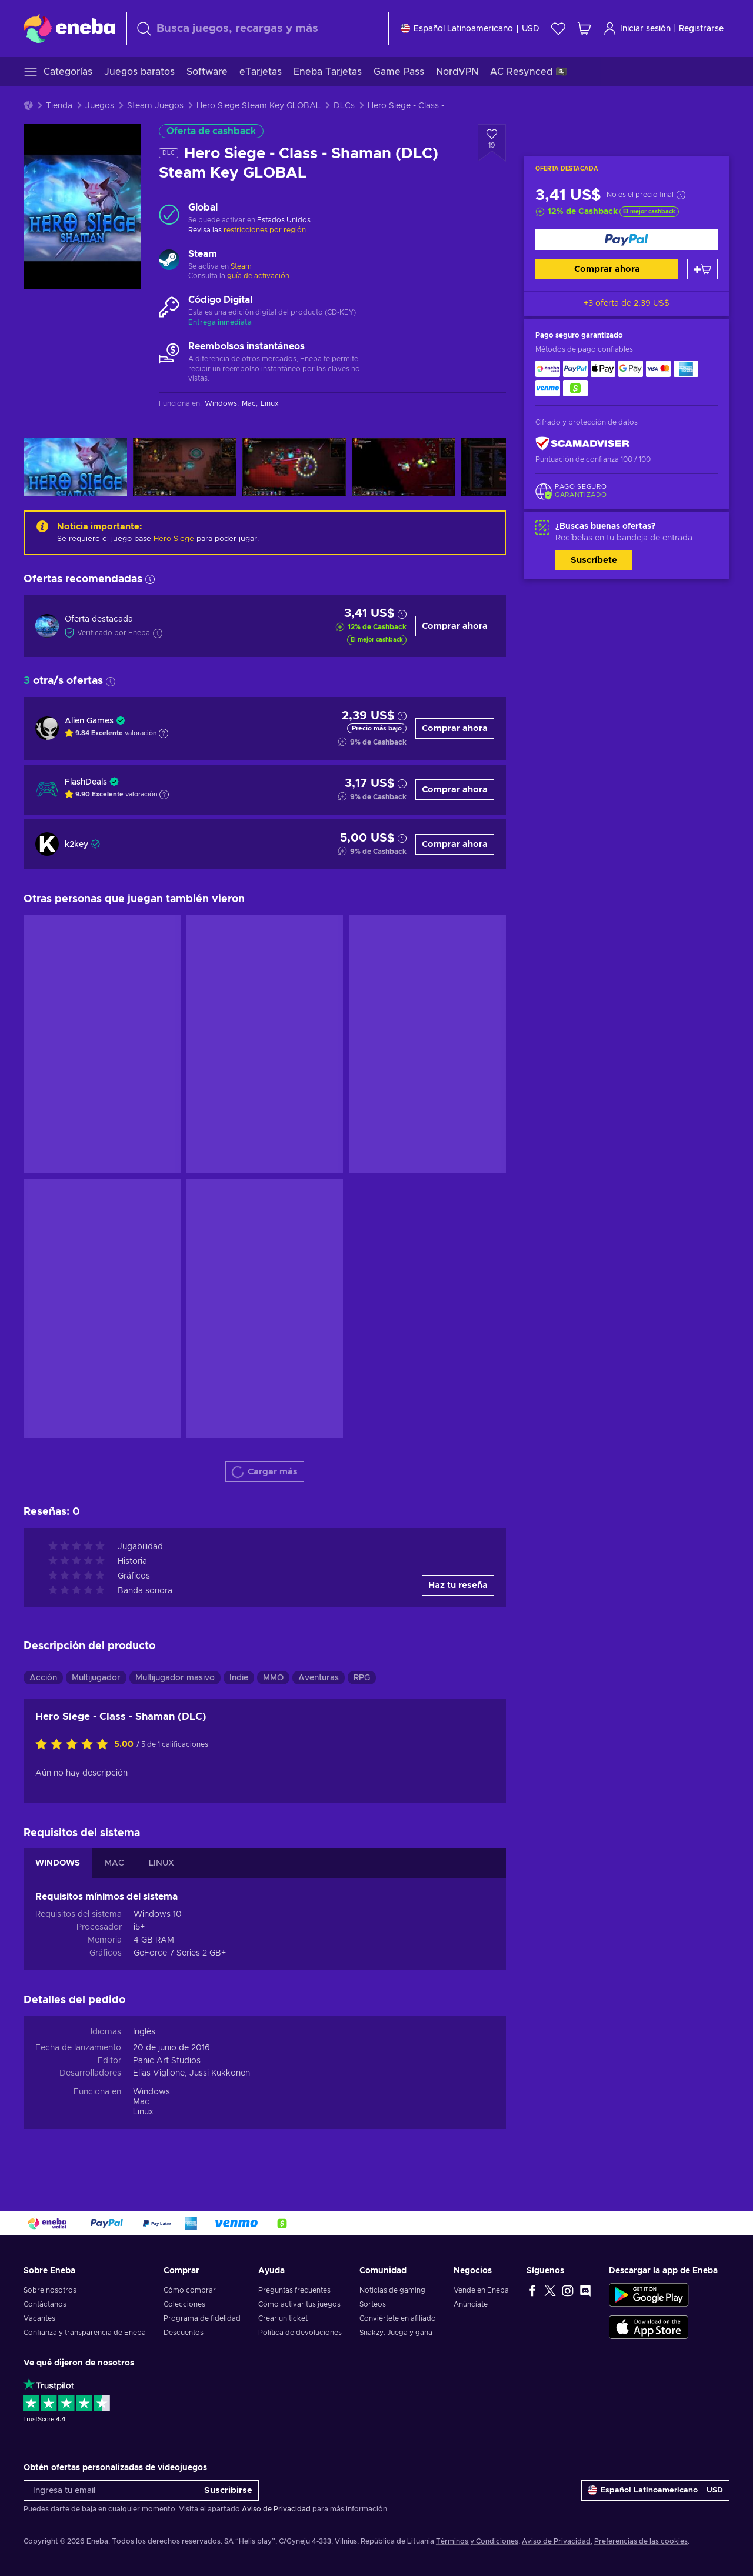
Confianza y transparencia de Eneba (85, 2332)
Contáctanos (45, 2304)
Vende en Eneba (481, 2290)
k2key (76, 844)
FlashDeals (86, 782)
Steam (241, 266)
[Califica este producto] (74, 1745)
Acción (43, 1678)
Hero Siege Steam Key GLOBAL (258, 106)
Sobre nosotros (50, 2290)
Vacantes (39, 2318)
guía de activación (258, 275)
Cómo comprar (190, 2290)
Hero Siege (174, 539)
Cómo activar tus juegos (299, 2304)
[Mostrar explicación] (163, 733)
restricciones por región (265, 229)
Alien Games (89, 721)
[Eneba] (69, 28)
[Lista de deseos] (558, 28)
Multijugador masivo (175, 1678)
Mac (141, 2102)
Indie (238, 1678)
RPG (362, 1678)
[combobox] (257, 28)
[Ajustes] (470, 28)
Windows (151, 2092)
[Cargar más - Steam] (169, 261)
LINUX (161, 1863)
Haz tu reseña (458, 1585)
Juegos (99, 106)
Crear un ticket (283, 2318)
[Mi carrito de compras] (584, 28)
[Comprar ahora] (626, 239)
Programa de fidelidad (202, 2318)
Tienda (59, 106)
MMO (273, 1678)
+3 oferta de (626, 303)
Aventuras (318, 1678)
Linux (143, 2112)
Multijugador (96, 1678)
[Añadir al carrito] (702, 269)
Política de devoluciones (300, 2332)
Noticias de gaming (392, 2290)
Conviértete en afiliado (397, 2318)
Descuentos (184, 2332)
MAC (114, 1863)
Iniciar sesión (637, 28)
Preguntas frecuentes (294, 2290)
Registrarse (701, 29)
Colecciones (184, 2304)
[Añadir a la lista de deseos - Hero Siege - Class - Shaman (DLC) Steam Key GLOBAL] (492, 143)
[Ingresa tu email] (111, 2490)
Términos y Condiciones (477, 2541)
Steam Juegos (155, 106)
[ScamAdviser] (582, 443)
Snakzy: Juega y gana (395, 2332)
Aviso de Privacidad (276, 2508)
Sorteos (372, 2304)
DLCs (344, 106)
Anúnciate (471, 2304)
